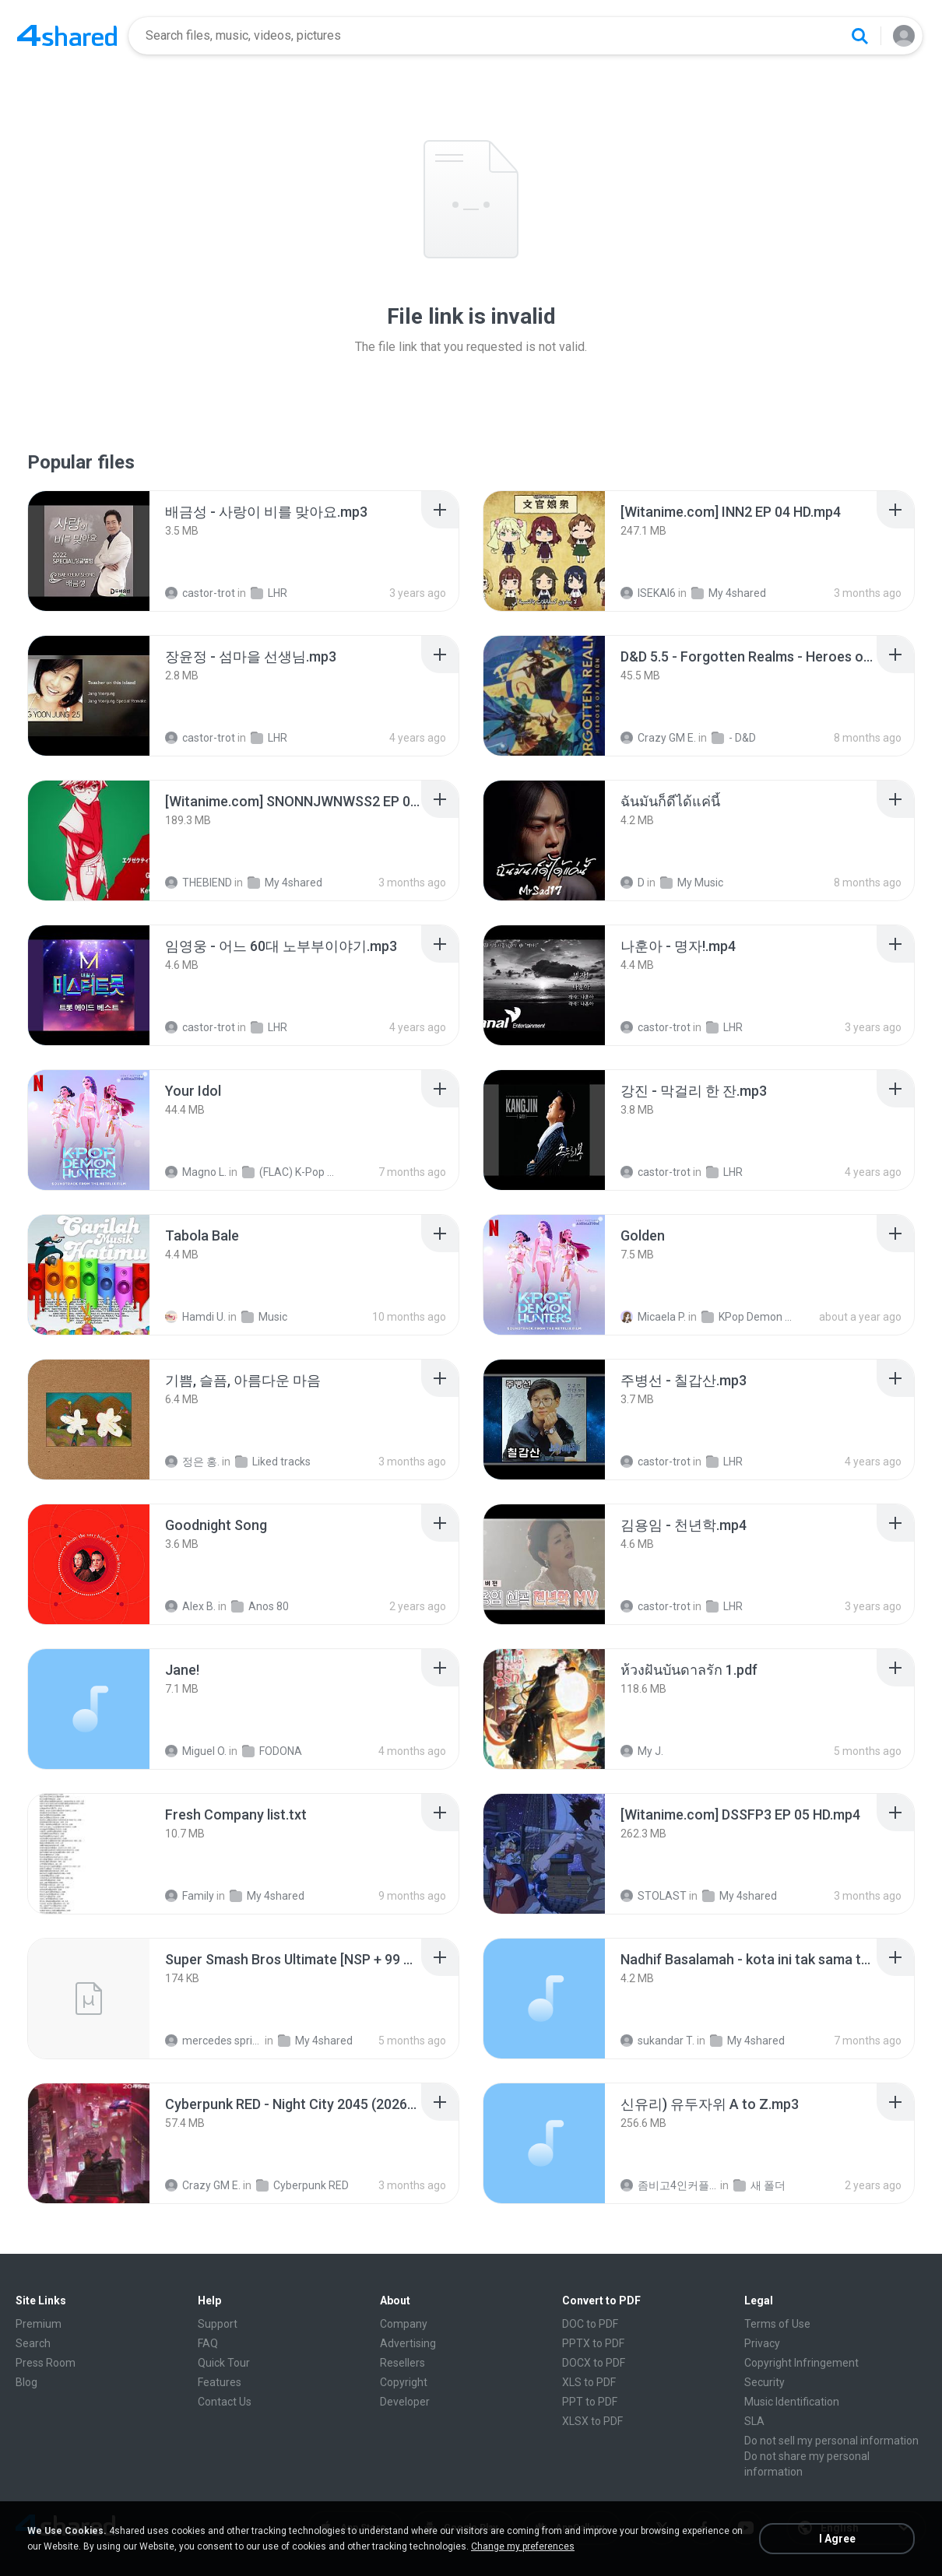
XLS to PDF (589, 2382)
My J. (641, 1751)
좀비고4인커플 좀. (669, 2185)
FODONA (272, 1751)
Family (189, 1896)
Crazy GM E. (658, 738)
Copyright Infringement (801, 2363)
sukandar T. (657, 2040)
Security (764, 2382)
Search (33, 2343)
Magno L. (196, 1172)
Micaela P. (653, 1317)
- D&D (734, 738)
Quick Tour (224, 2363)
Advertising (408, 2343)
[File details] (88, 551)
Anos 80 (260, 1606)
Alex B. (190, 1606)
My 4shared (728, 593)
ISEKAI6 (648, 593)
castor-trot (200, 593)
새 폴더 (759, 2185)
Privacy (762, 2343)
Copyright (403, 2382)
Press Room (46, 2363)
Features (219, 2382)
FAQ (208, 2343)
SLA (754, 2421)
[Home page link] (67, 36)
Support (217, 2324)
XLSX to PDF (592, 2421)
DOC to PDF (590, 2324)
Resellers (402, 2363)
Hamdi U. (195, 1317)
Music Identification (791, 2401)
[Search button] (859, 35)
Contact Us (224, 2401)
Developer (405, 2401)
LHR (269, 593)
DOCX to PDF (593, 2363)
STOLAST (653, 1896)
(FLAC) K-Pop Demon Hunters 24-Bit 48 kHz (290, 1172)
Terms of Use (777, 2324)
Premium (39, 2324)
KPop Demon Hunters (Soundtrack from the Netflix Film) (750, 1317)
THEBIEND (198, 882)
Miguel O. (196, 1751)
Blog (26, 2382)
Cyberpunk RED (302, 2185)
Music (264, 1317)
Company (403, 2324)
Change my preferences (523, 2546)
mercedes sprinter (213, 2040)
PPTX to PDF (593, 2343)
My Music (691, 882)
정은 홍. (192, 1461)
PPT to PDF (589, 2401)
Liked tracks (273, 1461)
